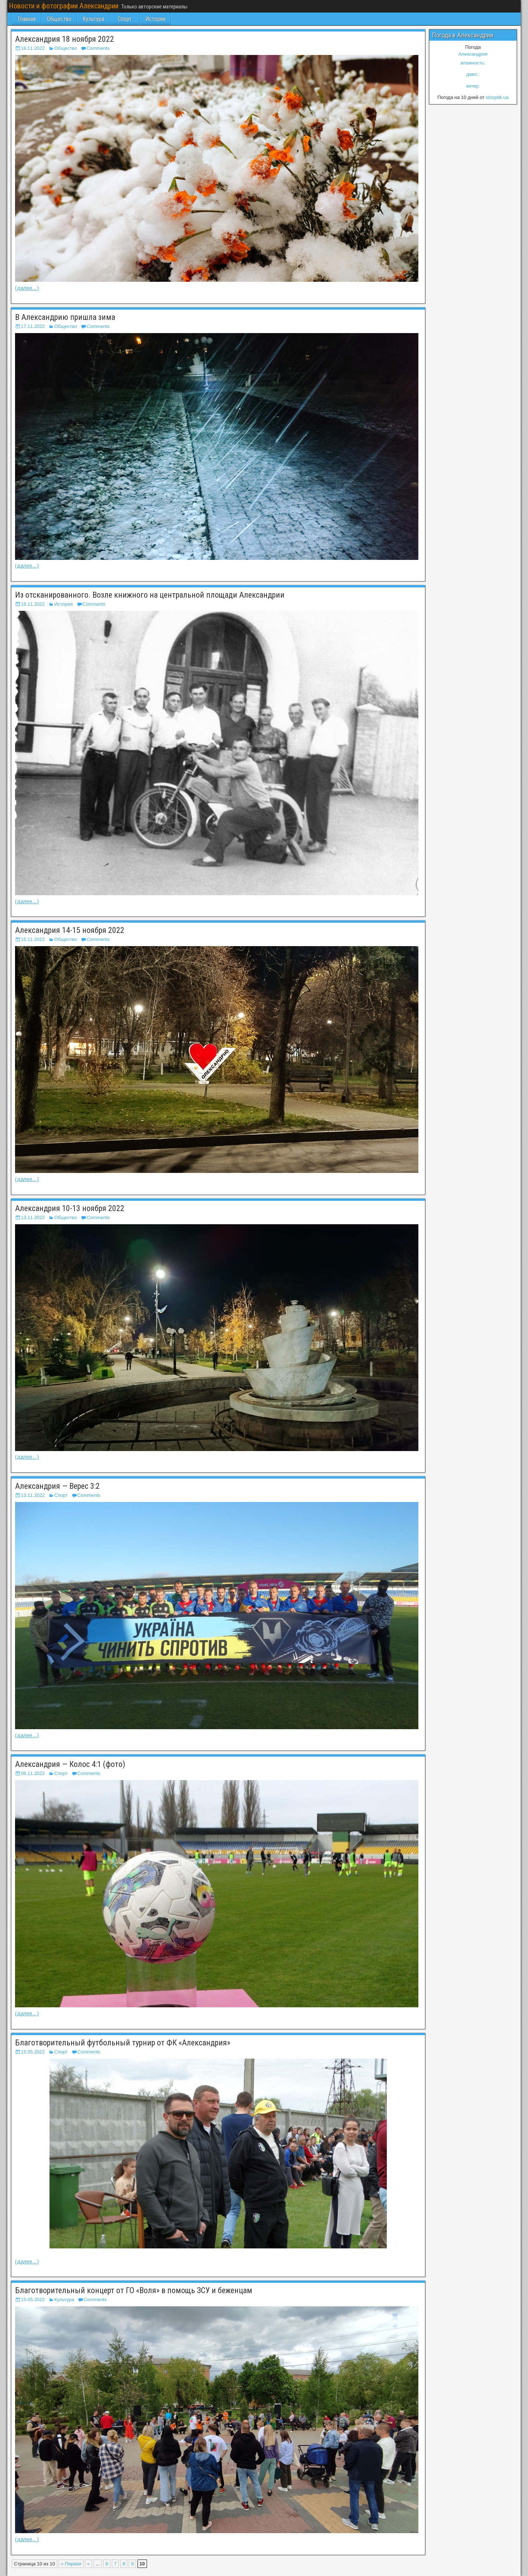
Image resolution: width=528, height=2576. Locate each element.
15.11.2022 (33, 939)
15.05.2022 (33, 2052)
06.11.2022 (33, 1773)
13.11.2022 (33, 1217)
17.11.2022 (33, 326)
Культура (93, 18)
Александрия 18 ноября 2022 (64, 39)
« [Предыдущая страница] (88, 2563)
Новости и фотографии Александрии (63, 5)
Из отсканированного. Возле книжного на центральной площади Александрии (150, 594)
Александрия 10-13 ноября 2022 (69, 1208)
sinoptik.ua (497, 97)
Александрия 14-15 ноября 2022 (69, 930)
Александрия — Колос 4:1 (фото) (70, 1764)
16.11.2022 (33, 604)
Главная (27, 18)
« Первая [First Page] (71, 2563)
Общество (59, 18)
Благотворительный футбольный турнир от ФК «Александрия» (122, 2042)
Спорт (125, 18)
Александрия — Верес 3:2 (57, 1486)
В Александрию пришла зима (65, 317)
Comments (98, 48)
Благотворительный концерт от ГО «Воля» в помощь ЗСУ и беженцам (133, 2290)
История (155, 18)
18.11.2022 (33, 48)
